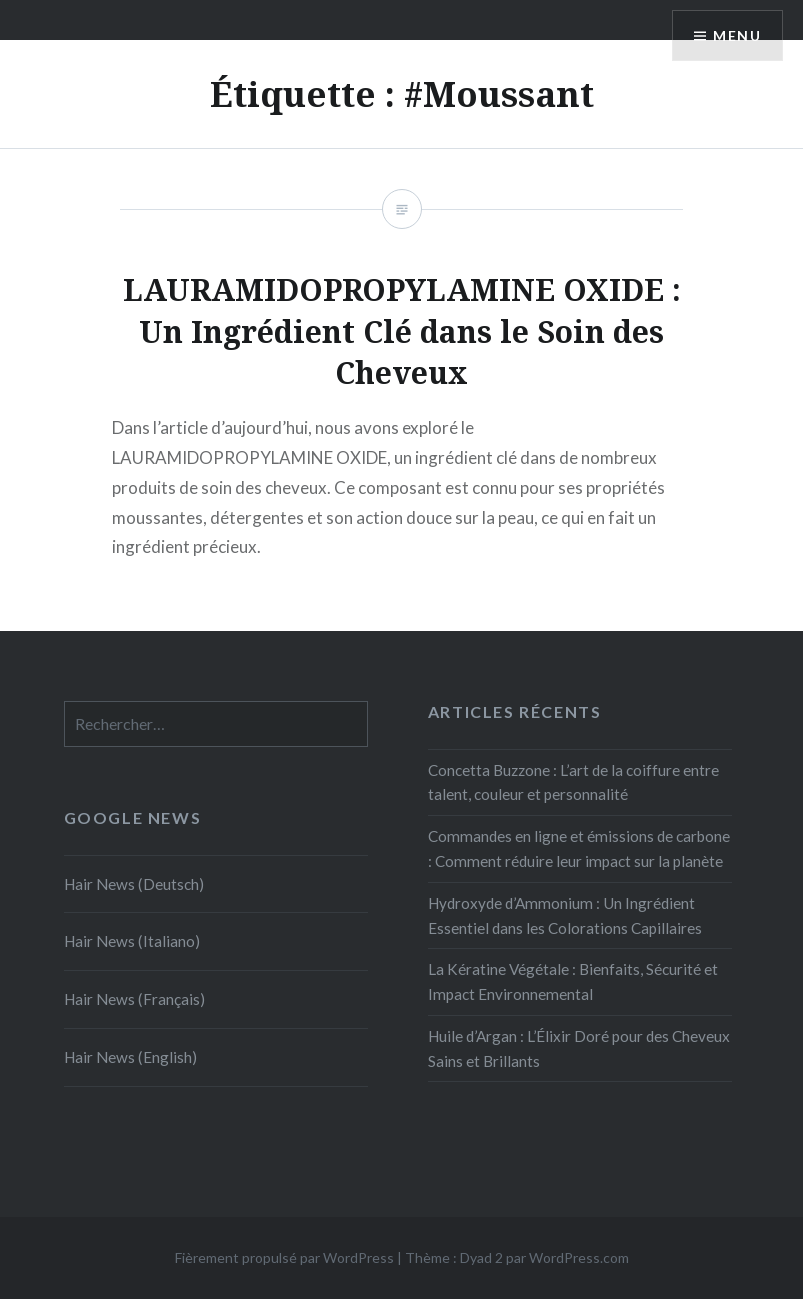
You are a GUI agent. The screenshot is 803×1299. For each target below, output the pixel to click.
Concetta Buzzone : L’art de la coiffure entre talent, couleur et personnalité (573, 782)
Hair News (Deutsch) (134, 884)
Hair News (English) (130, 1057)
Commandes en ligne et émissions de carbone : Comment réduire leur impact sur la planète (579, 848)
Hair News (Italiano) (132, 941)
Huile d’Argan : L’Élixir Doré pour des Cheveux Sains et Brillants (579, 1048)
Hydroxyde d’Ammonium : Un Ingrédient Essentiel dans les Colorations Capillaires (565, 915)
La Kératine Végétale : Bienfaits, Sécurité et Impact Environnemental (573, 981)
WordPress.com (579, 1257)
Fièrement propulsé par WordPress (284, 1257)
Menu (737, 35)
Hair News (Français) (134, 999)
